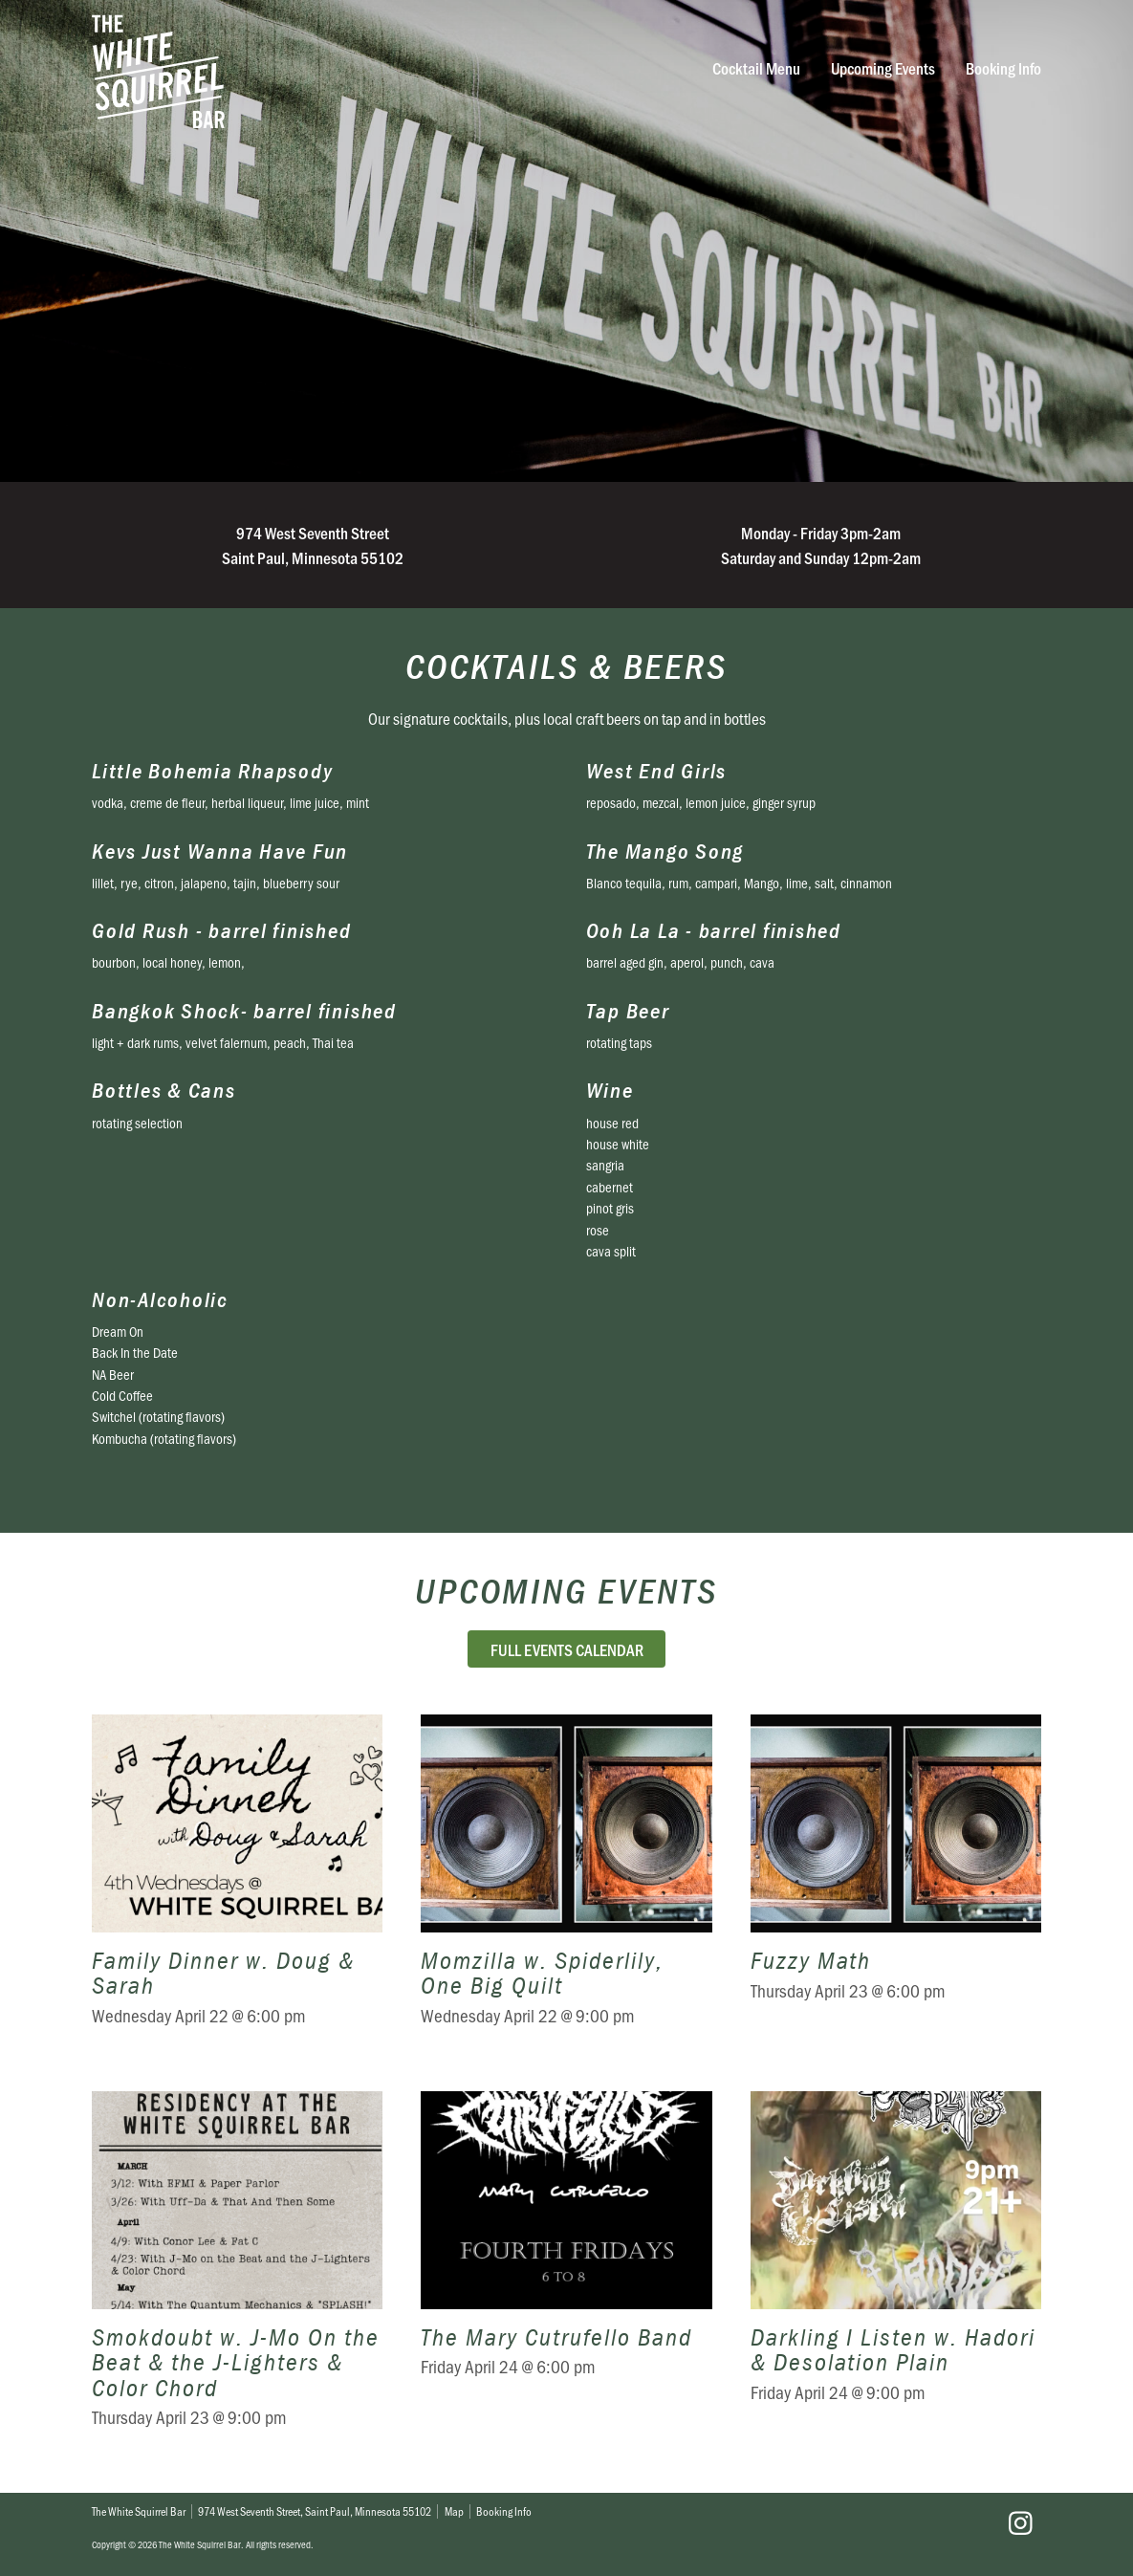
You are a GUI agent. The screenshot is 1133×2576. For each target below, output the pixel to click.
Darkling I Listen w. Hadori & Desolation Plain (896, 2273)
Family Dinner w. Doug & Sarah (237, 1883)
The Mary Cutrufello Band (566, 2273)
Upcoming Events (883, 67)
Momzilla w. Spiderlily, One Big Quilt (566, 1883)
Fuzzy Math (896, 1883)
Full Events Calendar (566, 1649)
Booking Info (1003, 67)
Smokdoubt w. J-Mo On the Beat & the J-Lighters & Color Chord (237, 2273)
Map (454, 2511)
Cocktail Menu (756, 67)
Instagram (1020, 2523)
